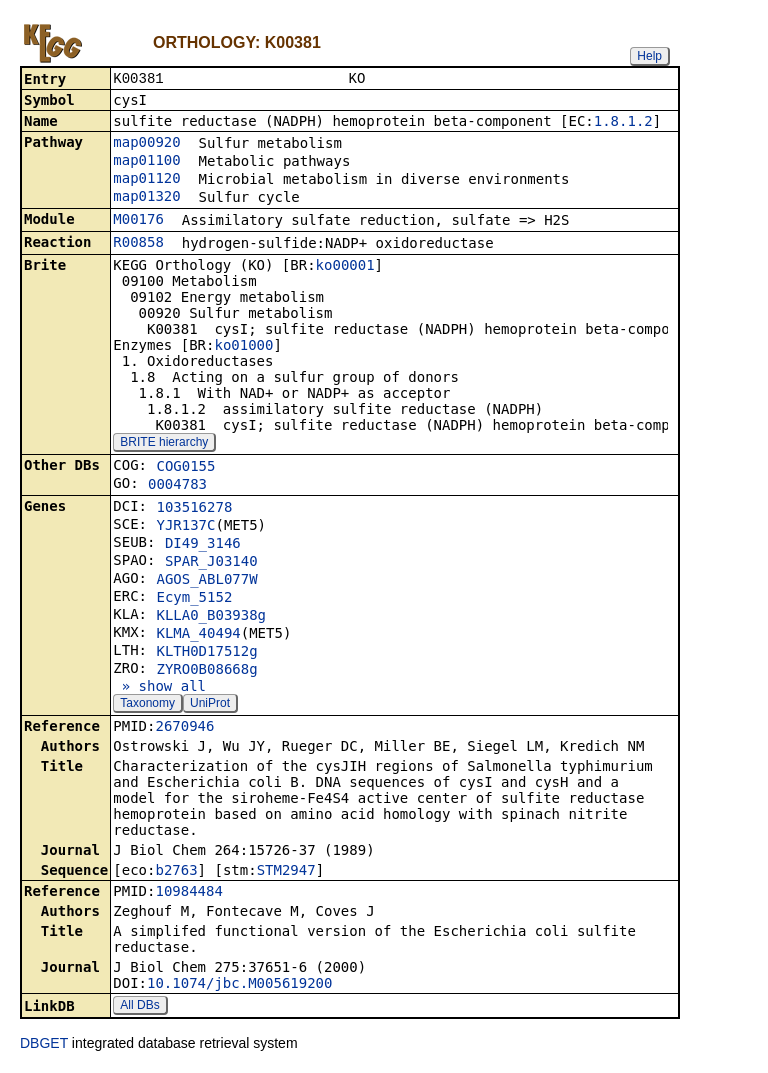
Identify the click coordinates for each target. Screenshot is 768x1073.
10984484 (188, 893)
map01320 (146, 198)
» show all (159, 688)
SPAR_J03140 (211, 563)
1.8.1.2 (623, 123)
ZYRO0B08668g (206, 671)
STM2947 (286, 872)
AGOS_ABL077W (206, 581)
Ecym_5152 (194, 599)
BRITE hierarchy (164, 444)
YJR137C (185, 527)
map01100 (146, 162)
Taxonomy (147, 705)
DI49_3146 (203, 545)
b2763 (176, 872)
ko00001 (345, 267)
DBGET (44, 1045)
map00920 (146, 144)
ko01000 (243, 347)
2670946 (184, 728)
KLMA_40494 (198, 635)
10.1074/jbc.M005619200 (239, 985)
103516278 (194, 509)
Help (649, 56)
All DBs (139, 1007)
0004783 (177, 486)
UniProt (210, 705)
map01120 (146, 180)
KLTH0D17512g (206, 653)
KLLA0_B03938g (211, 617)
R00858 (138, 244)
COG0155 (185, 468)
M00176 (138, 221)
